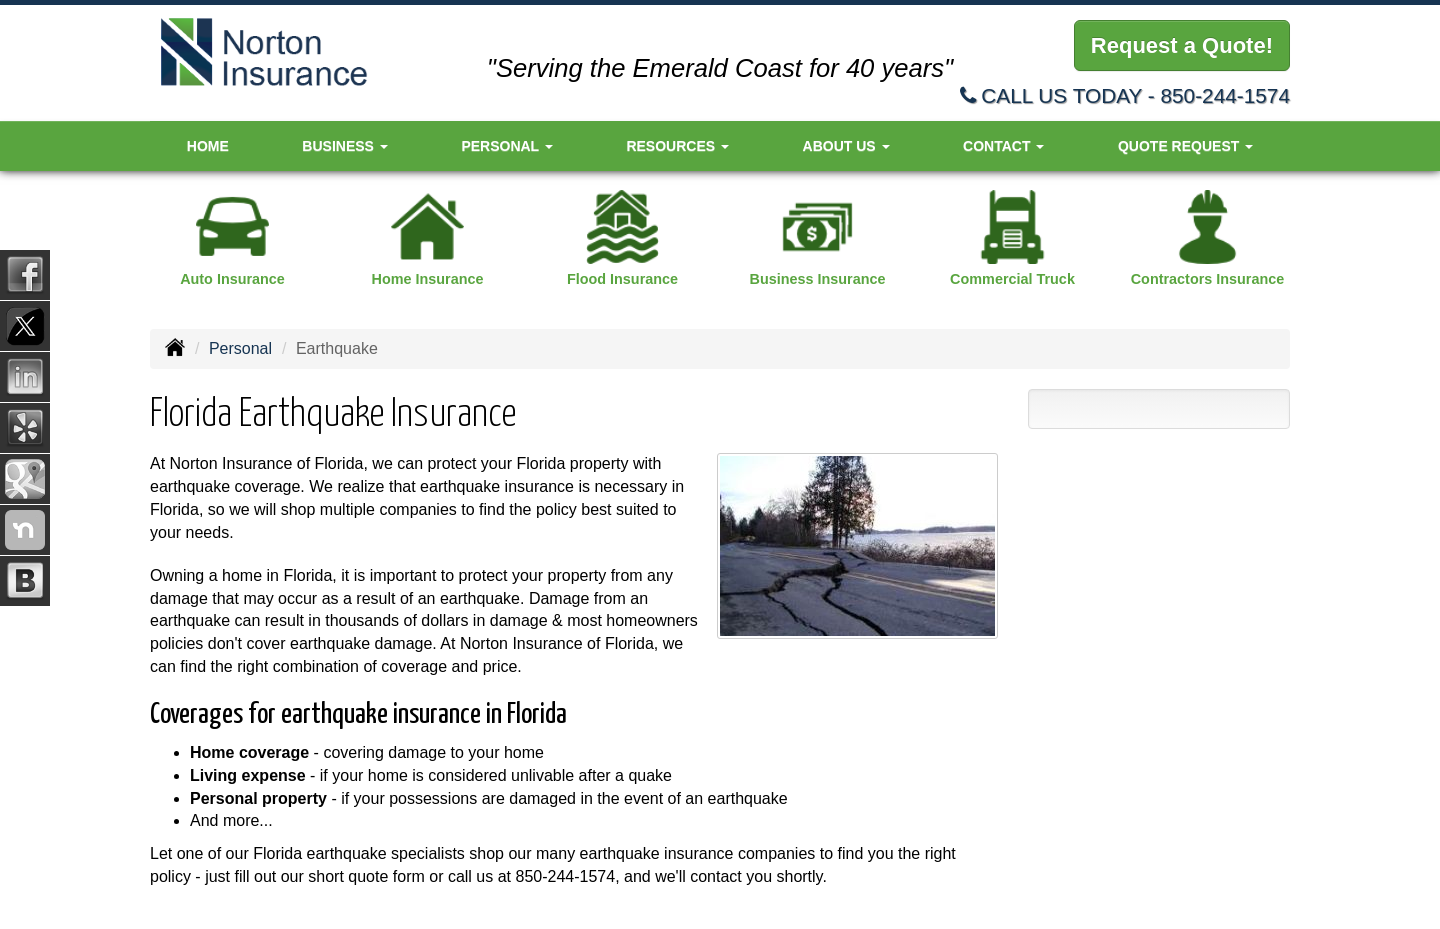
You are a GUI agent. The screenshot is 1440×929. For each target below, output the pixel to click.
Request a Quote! (1182, 45)
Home (208, 146)
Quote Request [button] (1185, 146)
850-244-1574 (1225, 95)
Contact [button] (1003, 146)
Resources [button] (677, 146)
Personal (240, 348)
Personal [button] (506, 146)
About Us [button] (846, 146)
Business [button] (344, 146)
